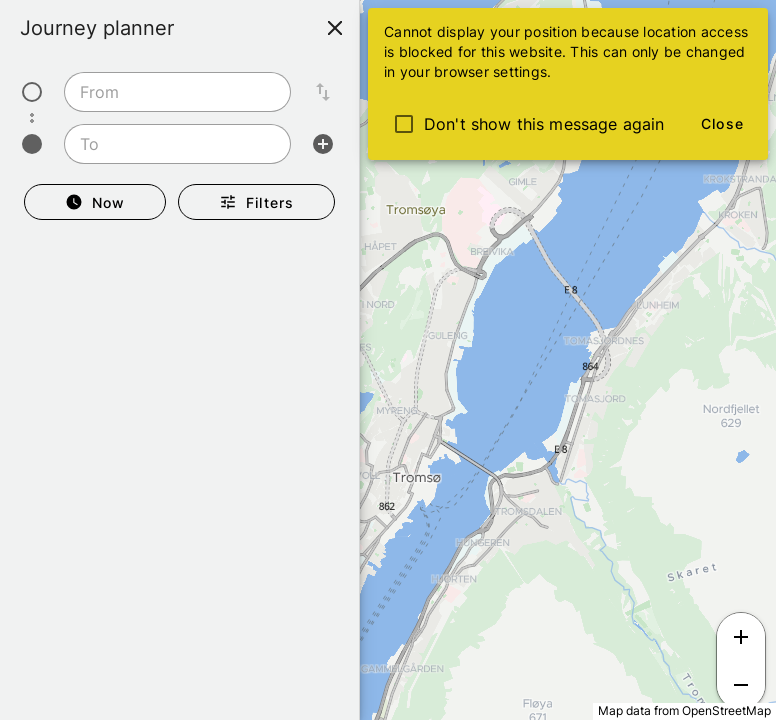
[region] (388, 360)
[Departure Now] (95, 202)
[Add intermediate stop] (323, 144)
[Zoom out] (741, 685)
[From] (171, 92)
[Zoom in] (741, 637)
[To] (171, 144)
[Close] (335, 28)
